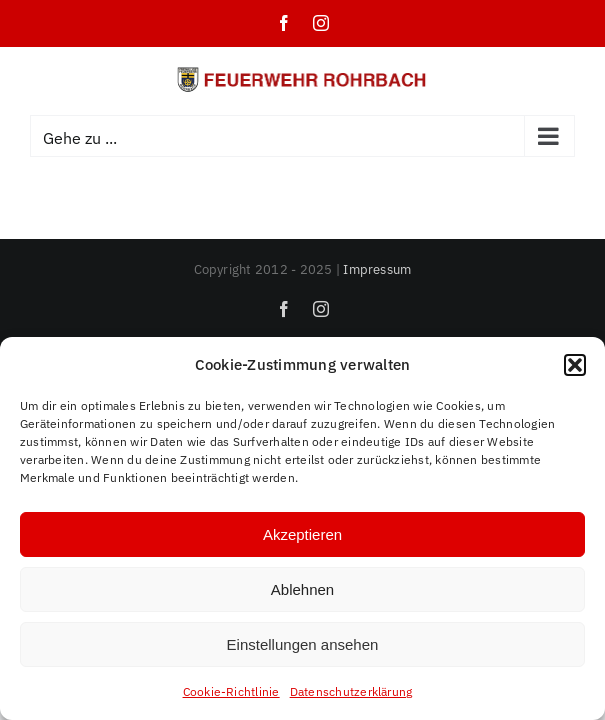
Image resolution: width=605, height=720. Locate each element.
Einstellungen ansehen (303, 644)
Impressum (377, 269)
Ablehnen (302, 589)
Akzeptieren (302, 534)
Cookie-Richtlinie (231, 691)
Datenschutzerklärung (351, 691)
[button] (575, 365)
